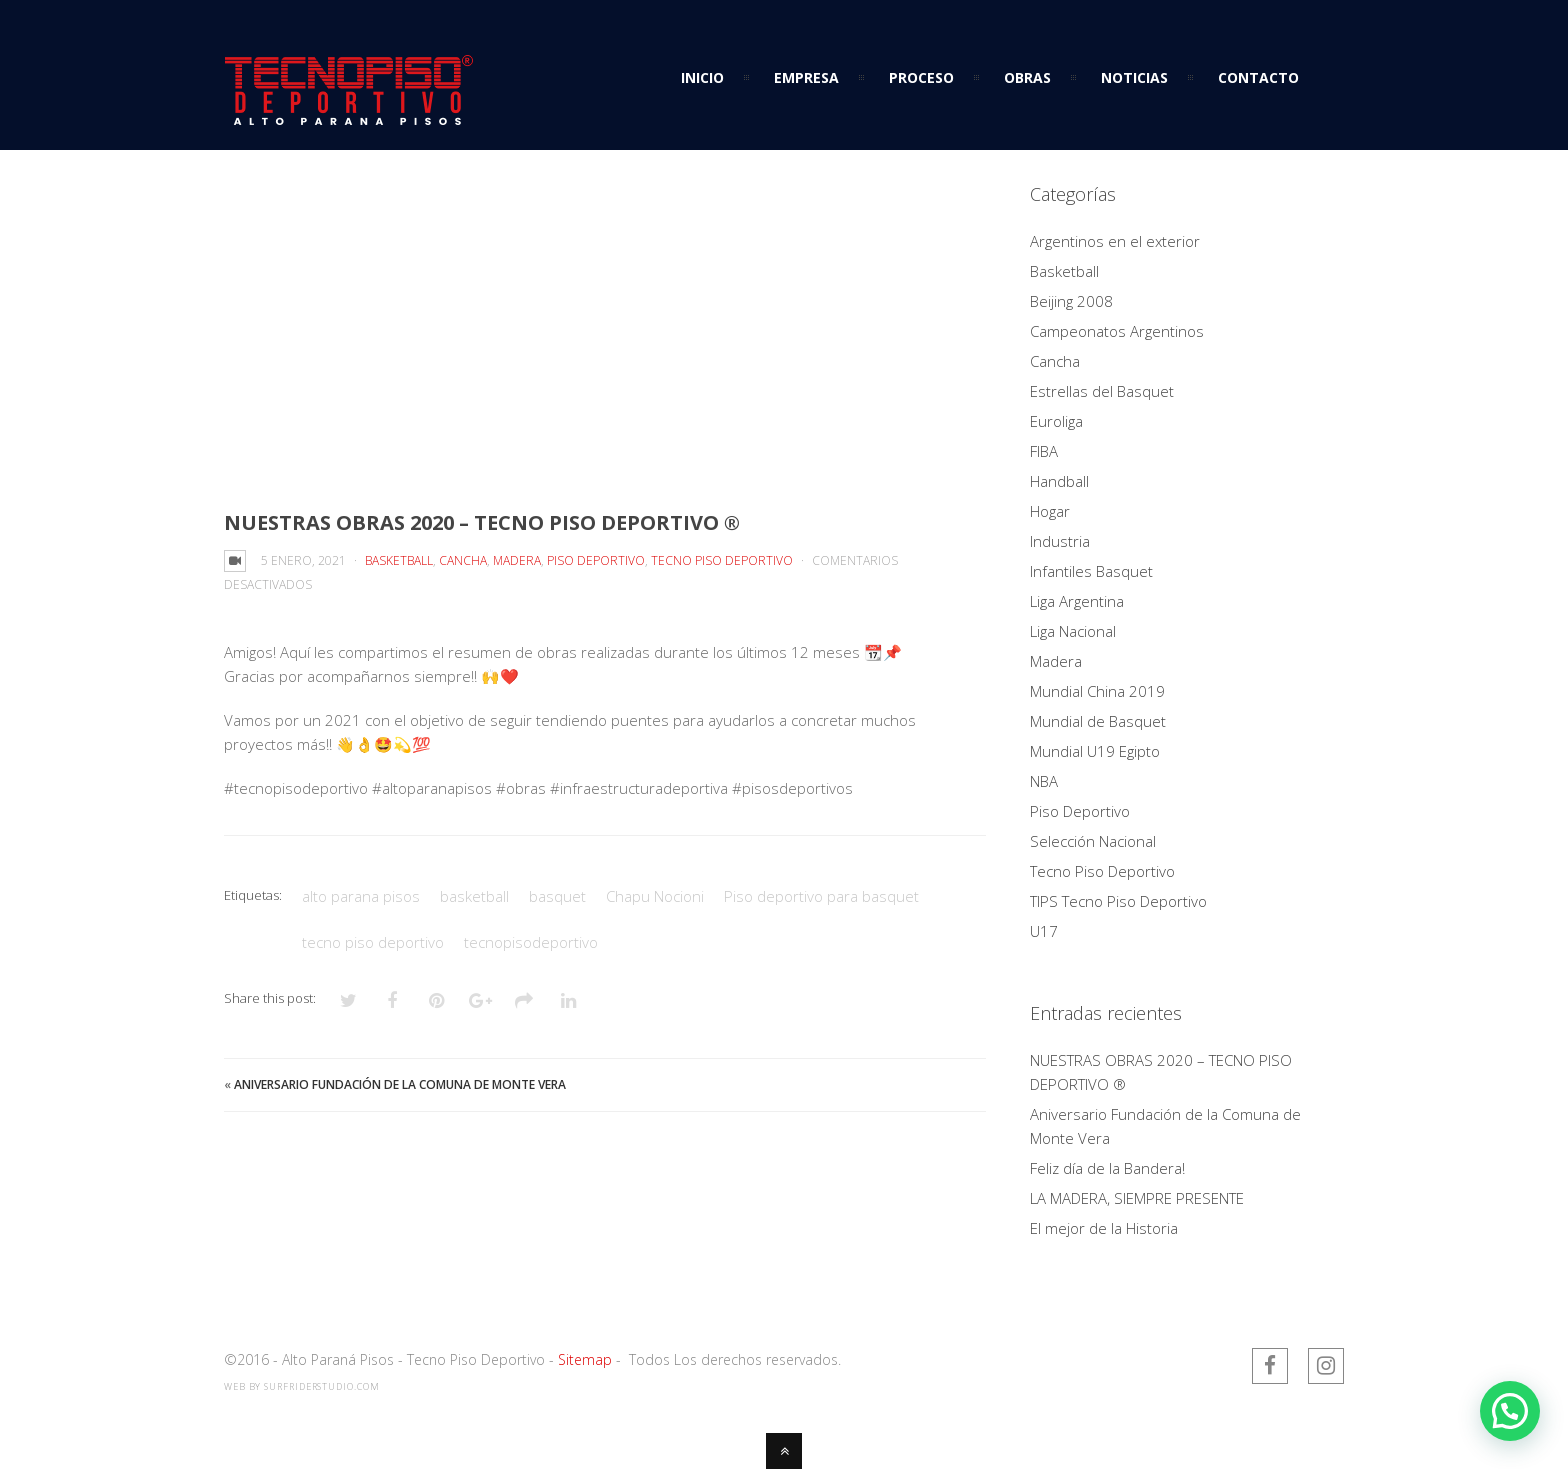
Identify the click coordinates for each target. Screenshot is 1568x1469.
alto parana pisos (361, 896)
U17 (1044, 931)
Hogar (1050, 511)
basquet (557, 896)
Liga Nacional (1073, 631)
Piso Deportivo (596, 560)
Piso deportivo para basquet (821, 896)
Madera (517, 560)
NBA (1044, 781)
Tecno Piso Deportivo (722, 560)
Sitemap (585, 1359)
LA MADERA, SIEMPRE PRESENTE (1137, 1198)
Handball (1059, 481)
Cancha (463, 560)
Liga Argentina (1077, 601)
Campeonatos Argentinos (1117, 331)
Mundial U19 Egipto (1095, 751)
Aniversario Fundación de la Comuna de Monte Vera (400, 1084)
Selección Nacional (1093, 841)
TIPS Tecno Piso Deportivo (1118, 901)
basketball (474, 896)
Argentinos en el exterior (1115, 241)
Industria (1060, 541)
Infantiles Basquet (1091, 571)
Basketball (399, 560)
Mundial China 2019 (1097, 691)
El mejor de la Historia (1104, 1228)
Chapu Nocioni (655, 896)
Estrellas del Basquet (1102, 391)
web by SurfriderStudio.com (301, 1386)
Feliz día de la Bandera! (1107, 1168)
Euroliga (1056, 421)
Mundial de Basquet (1098, 721)
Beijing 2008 (1071, 301)
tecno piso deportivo (373, 942)
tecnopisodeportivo (531, 942)
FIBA (1044, 451)
